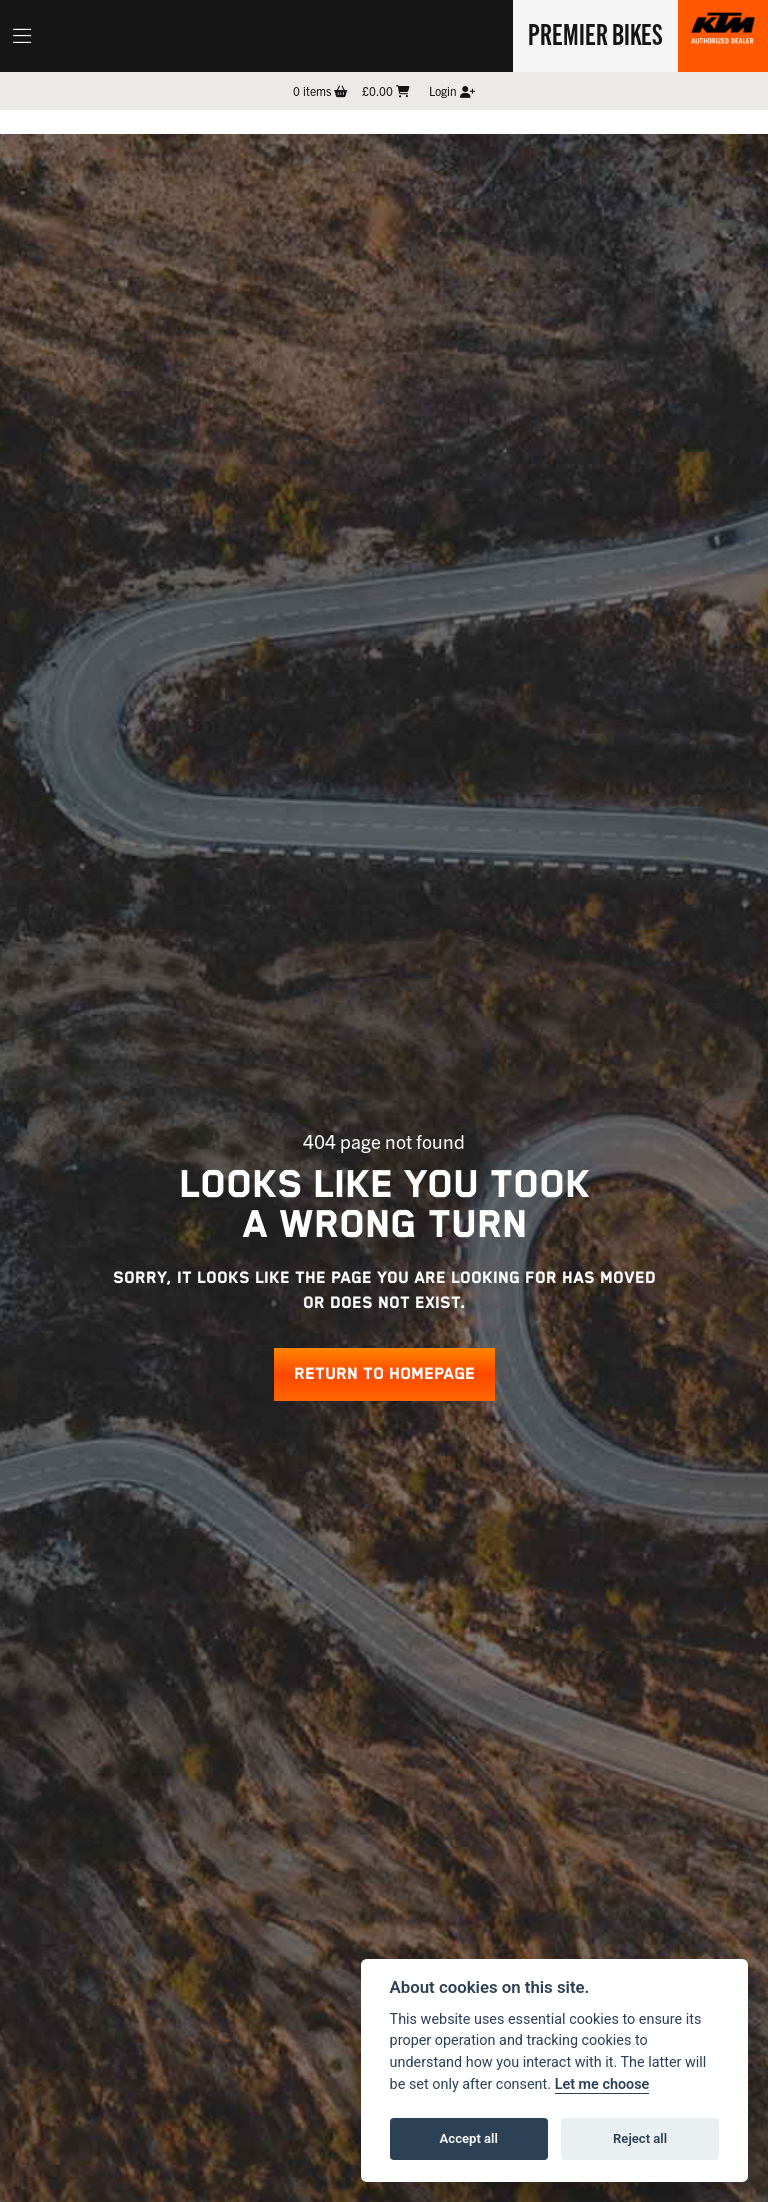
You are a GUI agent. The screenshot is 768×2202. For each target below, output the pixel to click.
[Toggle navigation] (22, 36)
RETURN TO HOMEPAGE (384, 1374)
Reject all (640, 2138)
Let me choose (602, 2084)
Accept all (469, 2138)
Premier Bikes (595, 33)
